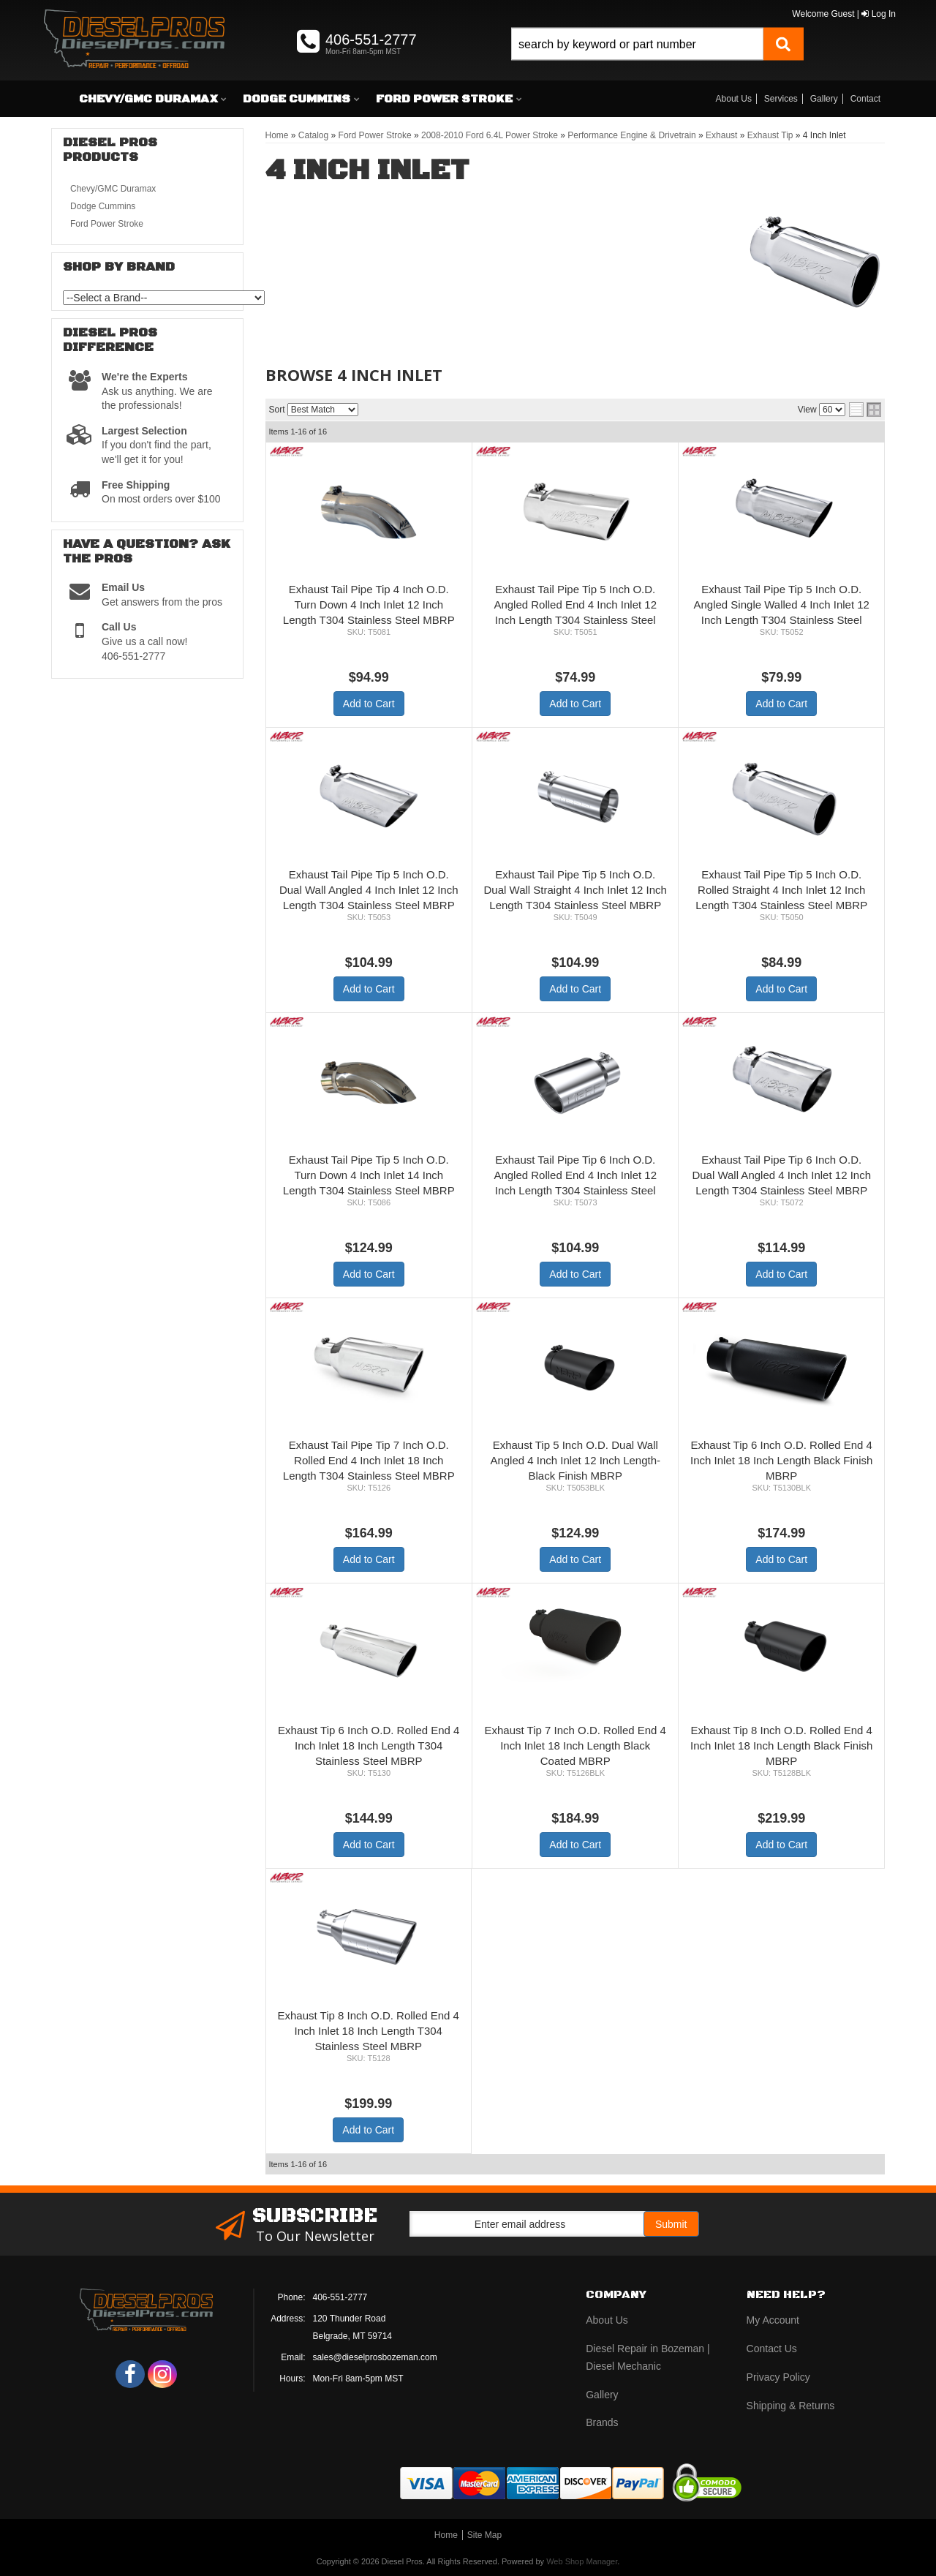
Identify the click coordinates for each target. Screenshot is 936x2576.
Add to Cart (369, 703)
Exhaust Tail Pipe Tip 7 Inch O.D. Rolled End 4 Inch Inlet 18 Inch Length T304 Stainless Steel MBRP (369, 1460)
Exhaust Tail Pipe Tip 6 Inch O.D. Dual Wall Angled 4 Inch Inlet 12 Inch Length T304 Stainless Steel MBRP (781, 1175)
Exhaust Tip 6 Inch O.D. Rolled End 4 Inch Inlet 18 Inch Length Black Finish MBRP (781, 1460)
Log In (878, 14)
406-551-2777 (340, 2297)
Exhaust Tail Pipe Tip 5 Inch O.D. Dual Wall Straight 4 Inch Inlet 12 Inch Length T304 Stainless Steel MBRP (575, 889)
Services (781, 99)
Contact (865, 99)
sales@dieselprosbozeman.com (375, 2357)
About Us (734, 99)
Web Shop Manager (581, 2561)
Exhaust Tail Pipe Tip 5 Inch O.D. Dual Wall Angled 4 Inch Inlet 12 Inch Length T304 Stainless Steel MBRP (368, 889)
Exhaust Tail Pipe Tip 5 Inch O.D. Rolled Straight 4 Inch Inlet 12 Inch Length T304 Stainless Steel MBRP (781, 889)
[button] (657, 60)
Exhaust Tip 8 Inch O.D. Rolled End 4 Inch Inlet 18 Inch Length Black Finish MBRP (781, 1745)
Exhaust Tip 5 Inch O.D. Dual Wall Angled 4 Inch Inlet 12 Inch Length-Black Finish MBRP (575, 1460)
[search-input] (637, 44)
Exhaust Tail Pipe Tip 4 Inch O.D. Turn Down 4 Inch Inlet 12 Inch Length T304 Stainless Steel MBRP (369, 604)
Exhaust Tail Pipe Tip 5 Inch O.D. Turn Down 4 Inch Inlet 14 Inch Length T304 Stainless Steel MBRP (369, 1175)
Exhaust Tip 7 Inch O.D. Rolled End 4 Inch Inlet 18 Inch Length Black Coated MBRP (574, 1745)
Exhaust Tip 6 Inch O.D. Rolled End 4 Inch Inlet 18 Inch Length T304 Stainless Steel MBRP (368, 1745)
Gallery (824, 99)
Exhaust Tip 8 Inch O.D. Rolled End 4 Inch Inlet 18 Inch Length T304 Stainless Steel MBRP (368, 2030)
